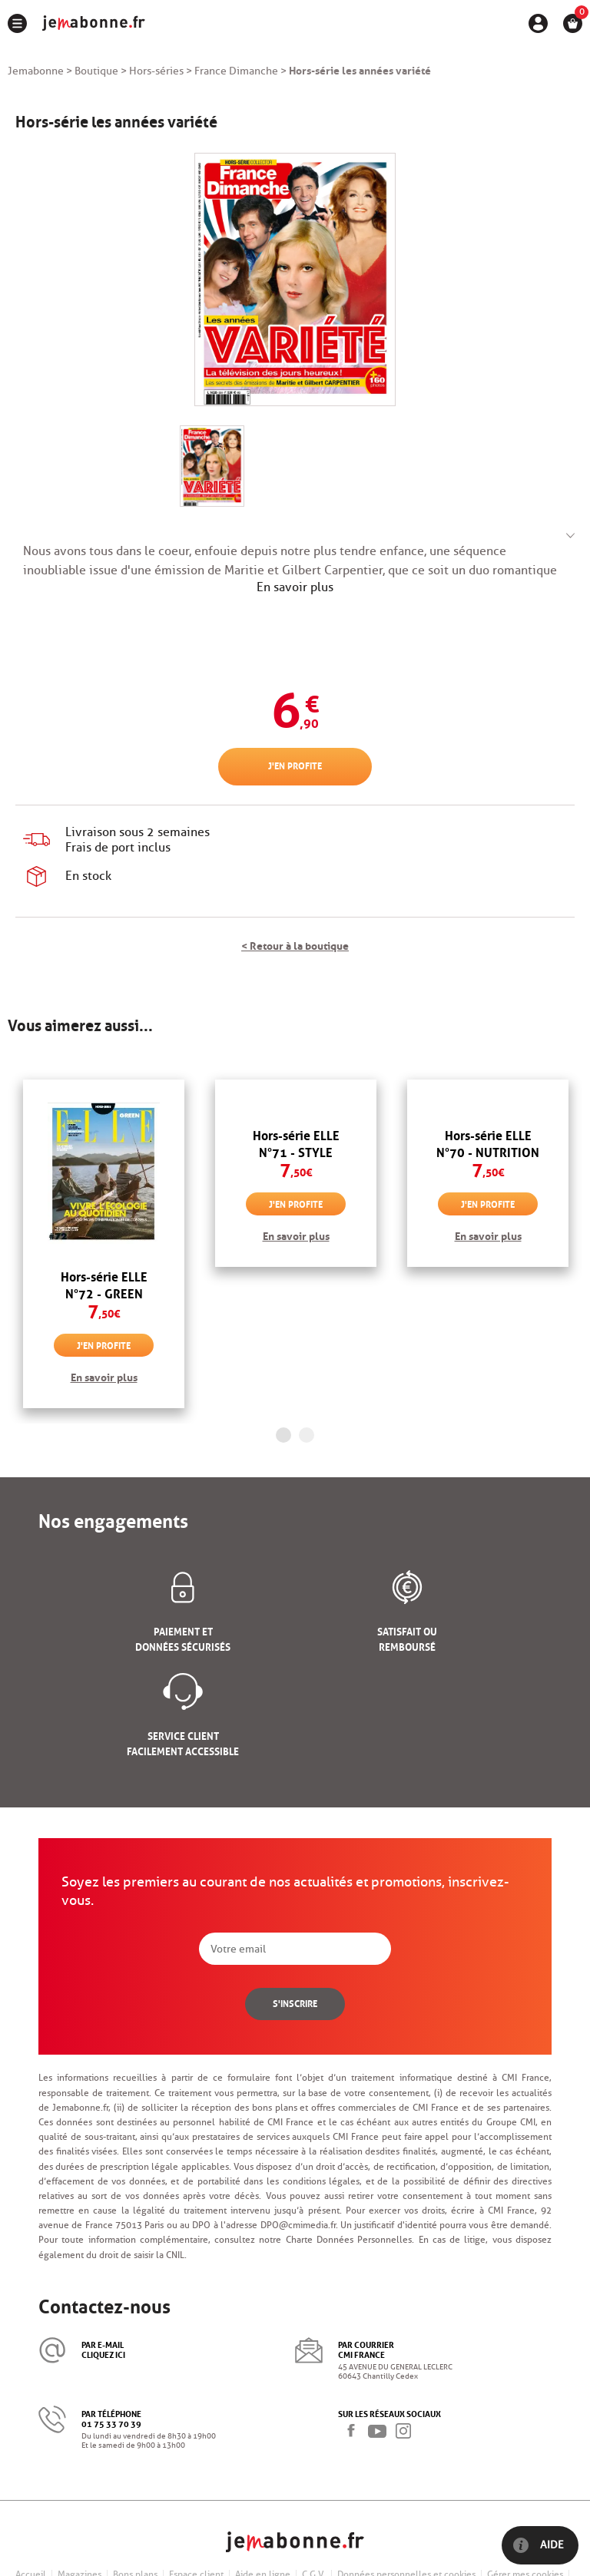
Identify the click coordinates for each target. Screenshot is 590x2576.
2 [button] (306, 1435)
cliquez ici (103, 2354)
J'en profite (295, 765)
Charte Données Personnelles (349, 2239)
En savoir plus (295, 587)
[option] (103, 1244)
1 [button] (283, 1435)
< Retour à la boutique (295, 944)
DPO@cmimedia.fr (298, 2224)
